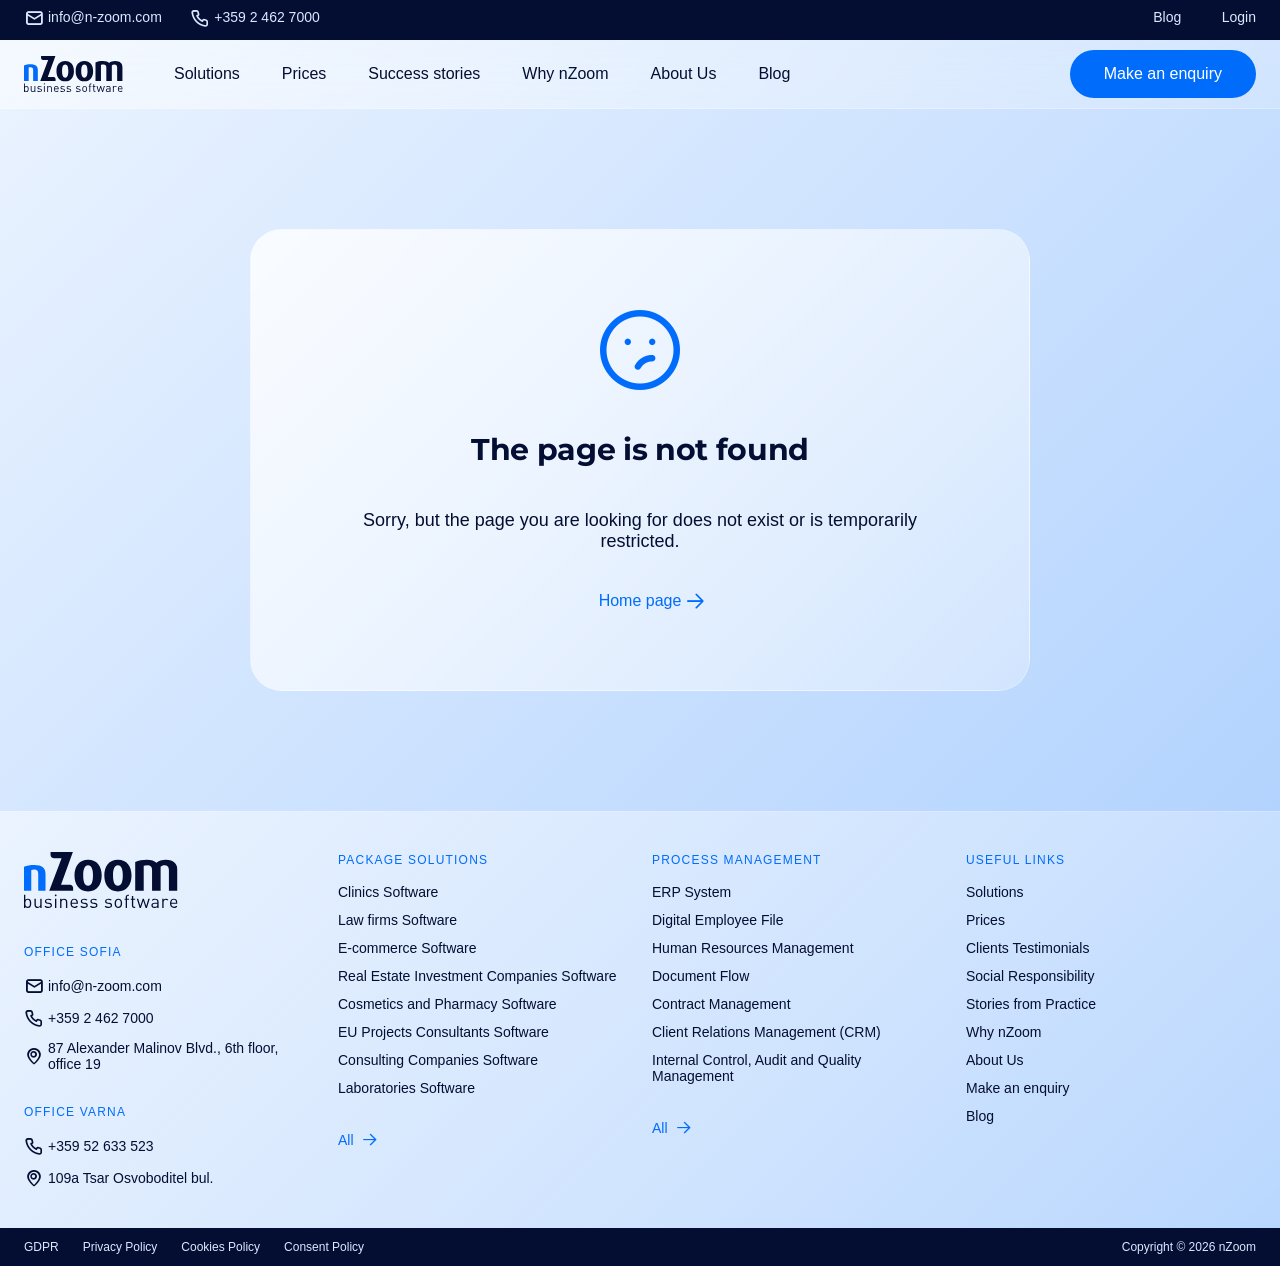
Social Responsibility (1030, 976)
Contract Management (721, 1004)
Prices (304, 73)
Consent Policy (324, 1247)
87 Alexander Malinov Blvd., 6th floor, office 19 (151, 1056)
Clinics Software (388, 892)
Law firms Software (397, 920)
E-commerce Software (407, 948)
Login (1239, 17)
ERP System (691, 892)
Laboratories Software (406, 1088)
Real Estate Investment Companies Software (477, 976)
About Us (684, 73)
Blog (1167, 17)
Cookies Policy (220, 1247)
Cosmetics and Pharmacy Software (447, 1004)
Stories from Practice (1031, 1004)
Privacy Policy (120, 1247)
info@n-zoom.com (93, 17)
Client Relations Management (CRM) (766, 1032)
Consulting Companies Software (438, 1060)
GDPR (41, 1247)
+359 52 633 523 (89, 1146)
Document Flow (700, 976)
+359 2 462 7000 (255, 17)
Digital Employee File (718, 920)
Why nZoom (565, 73)
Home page (640, 600)
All (346, 1140)
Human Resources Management (753, 948)
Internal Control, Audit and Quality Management (756, 1068)
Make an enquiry (1018, 1088)
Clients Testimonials (1027, 948)
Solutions (995, 892)
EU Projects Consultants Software (443, 1032)
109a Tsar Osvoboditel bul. (119, 1178)
